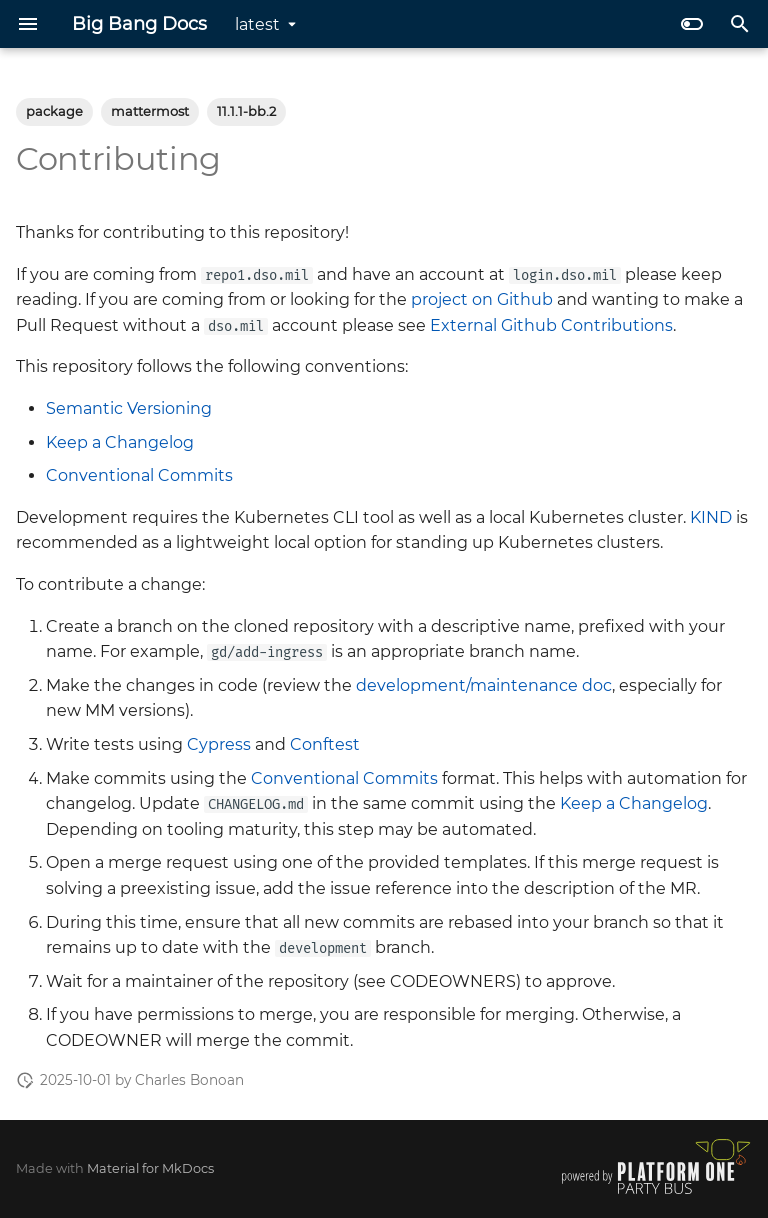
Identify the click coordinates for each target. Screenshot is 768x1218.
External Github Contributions (551, 325)
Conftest (325, 744)
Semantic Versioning (129, 408)
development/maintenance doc (484, 685)
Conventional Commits (139, 475)
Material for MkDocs (150, 1168)
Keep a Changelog (120, 442)
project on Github (482, 299)
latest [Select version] (257, 24)
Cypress (219, 744)
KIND (711, 517)
